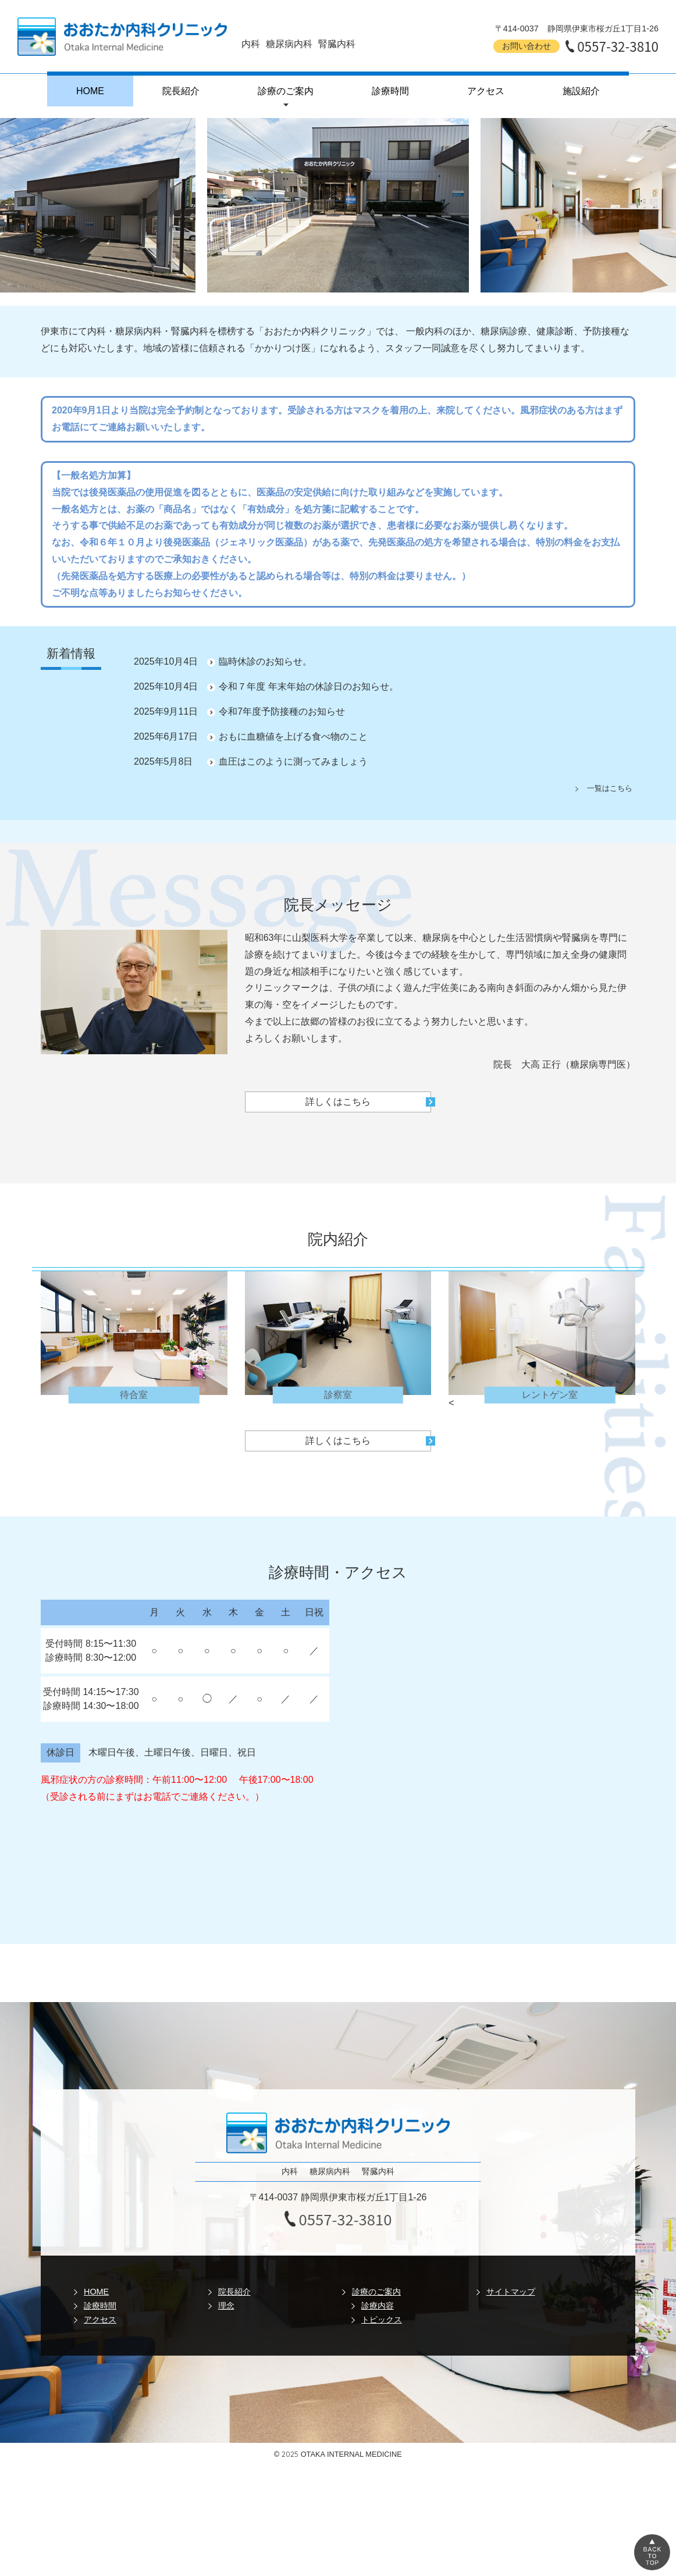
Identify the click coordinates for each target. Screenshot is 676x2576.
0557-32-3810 (618, 46)
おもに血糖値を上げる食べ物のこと (293, 736)
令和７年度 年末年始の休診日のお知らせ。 (308, 686)
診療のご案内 (286, 91)
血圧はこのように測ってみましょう (293, 761)
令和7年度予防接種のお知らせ (282, 711)
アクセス (485, 91)
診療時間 (390, 91)
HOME (90, 91)
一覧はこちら (609, 788)
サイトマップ (510, 2291)
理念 (226, 2305)
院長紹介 (181, 91)
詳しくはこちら (338, 1102)
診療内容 (377, 2305)
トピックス (381, 2319)
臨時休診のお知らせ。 (265, 661)
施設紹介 (581, 91)
